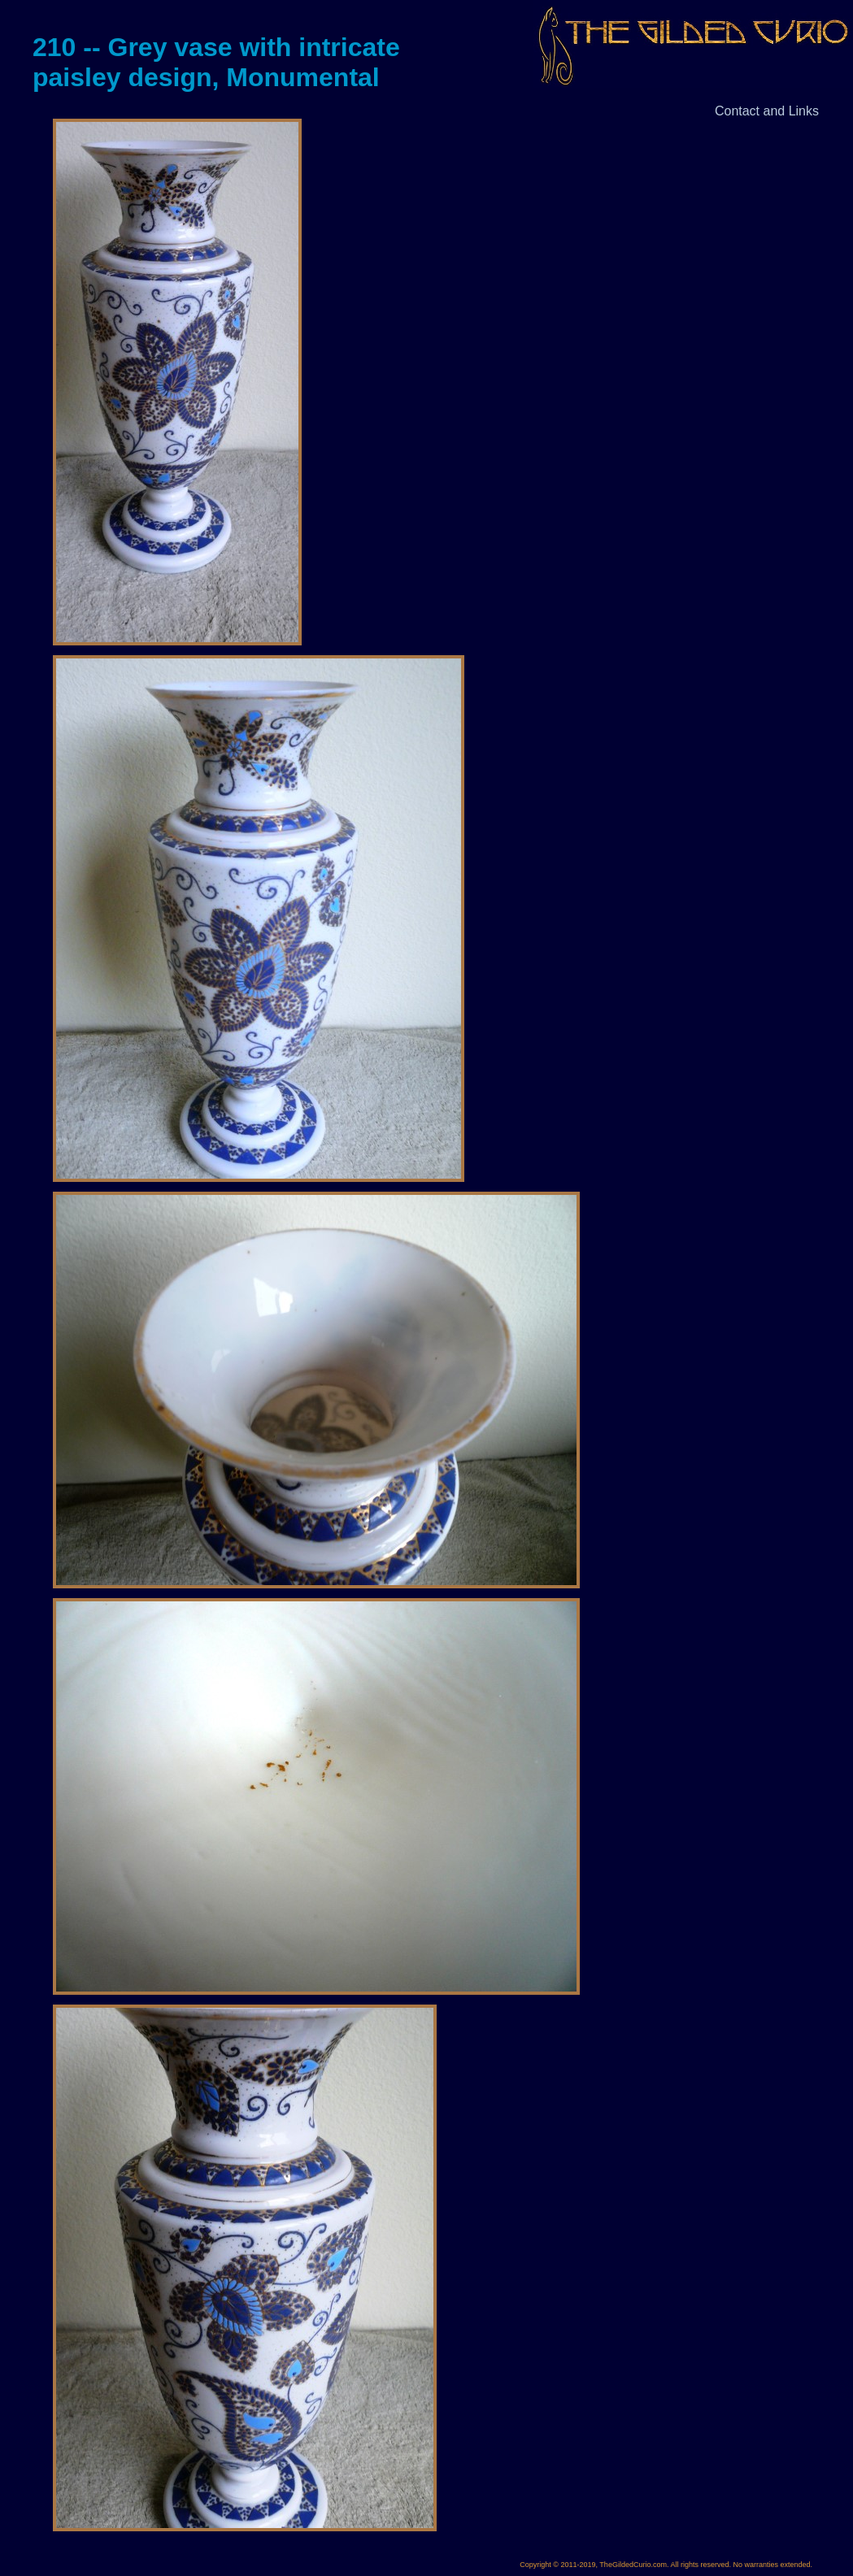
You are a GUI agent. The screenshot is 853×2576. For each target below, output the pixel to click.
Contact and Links (767, 111)
